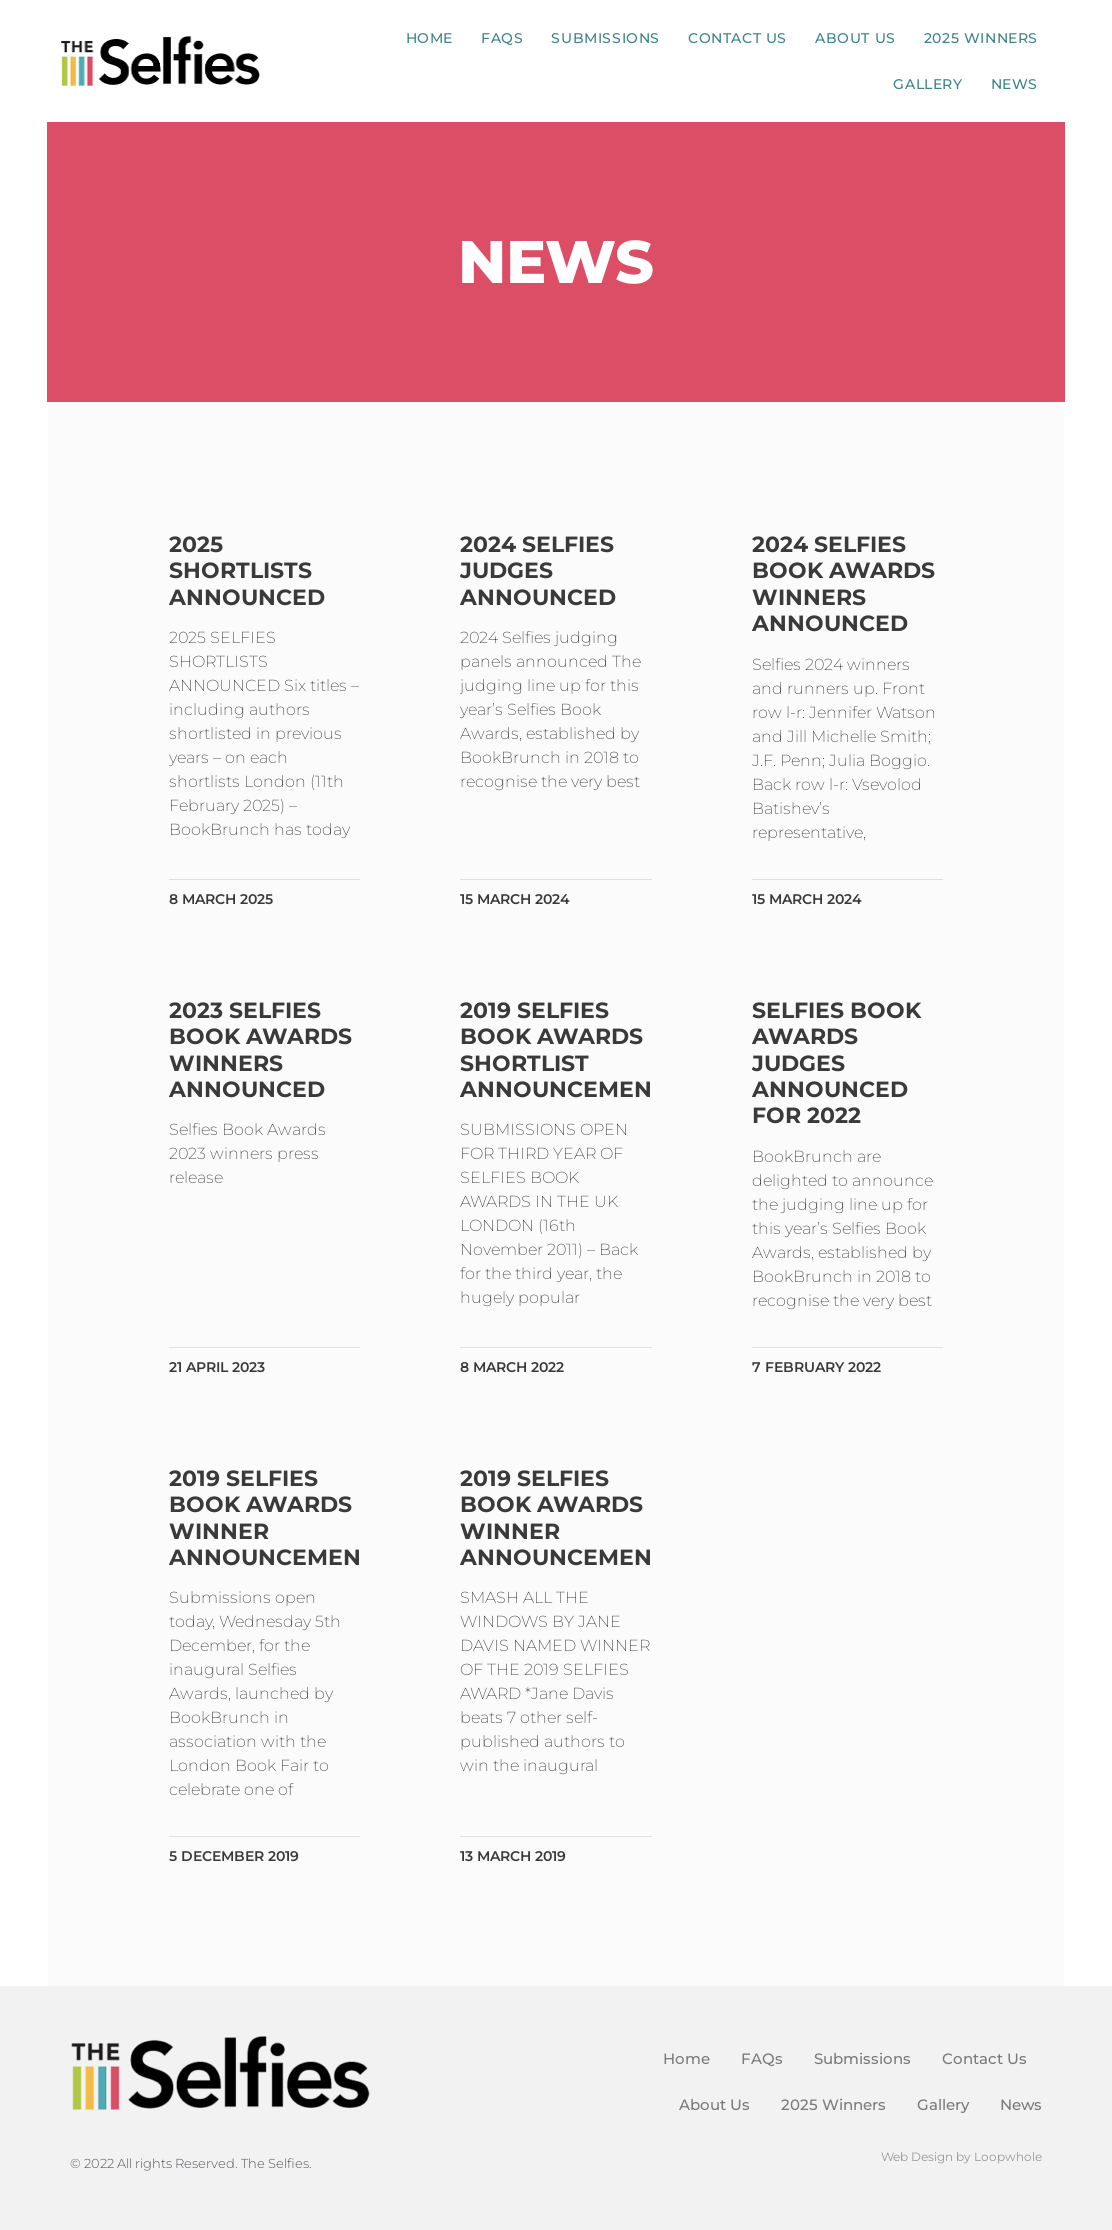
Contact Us (737, 38)
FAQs (502, 38)
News (1014, 84)
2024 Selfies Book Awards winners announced (842, 584)
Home (429, 38)
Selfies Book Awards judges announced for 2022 (835, 1063)
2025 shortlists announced (249, 571)
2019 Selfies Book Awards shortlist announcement (564, 1050)
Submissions (605, 38)
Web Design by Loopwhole (961, 2156)
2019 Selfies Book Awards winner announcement (274, 1518)
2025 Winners (981, 38)
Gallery (927, 84)
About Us (855, 38)
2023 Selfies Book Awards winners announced (262, 1050)
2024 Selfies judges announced (539, 571)
